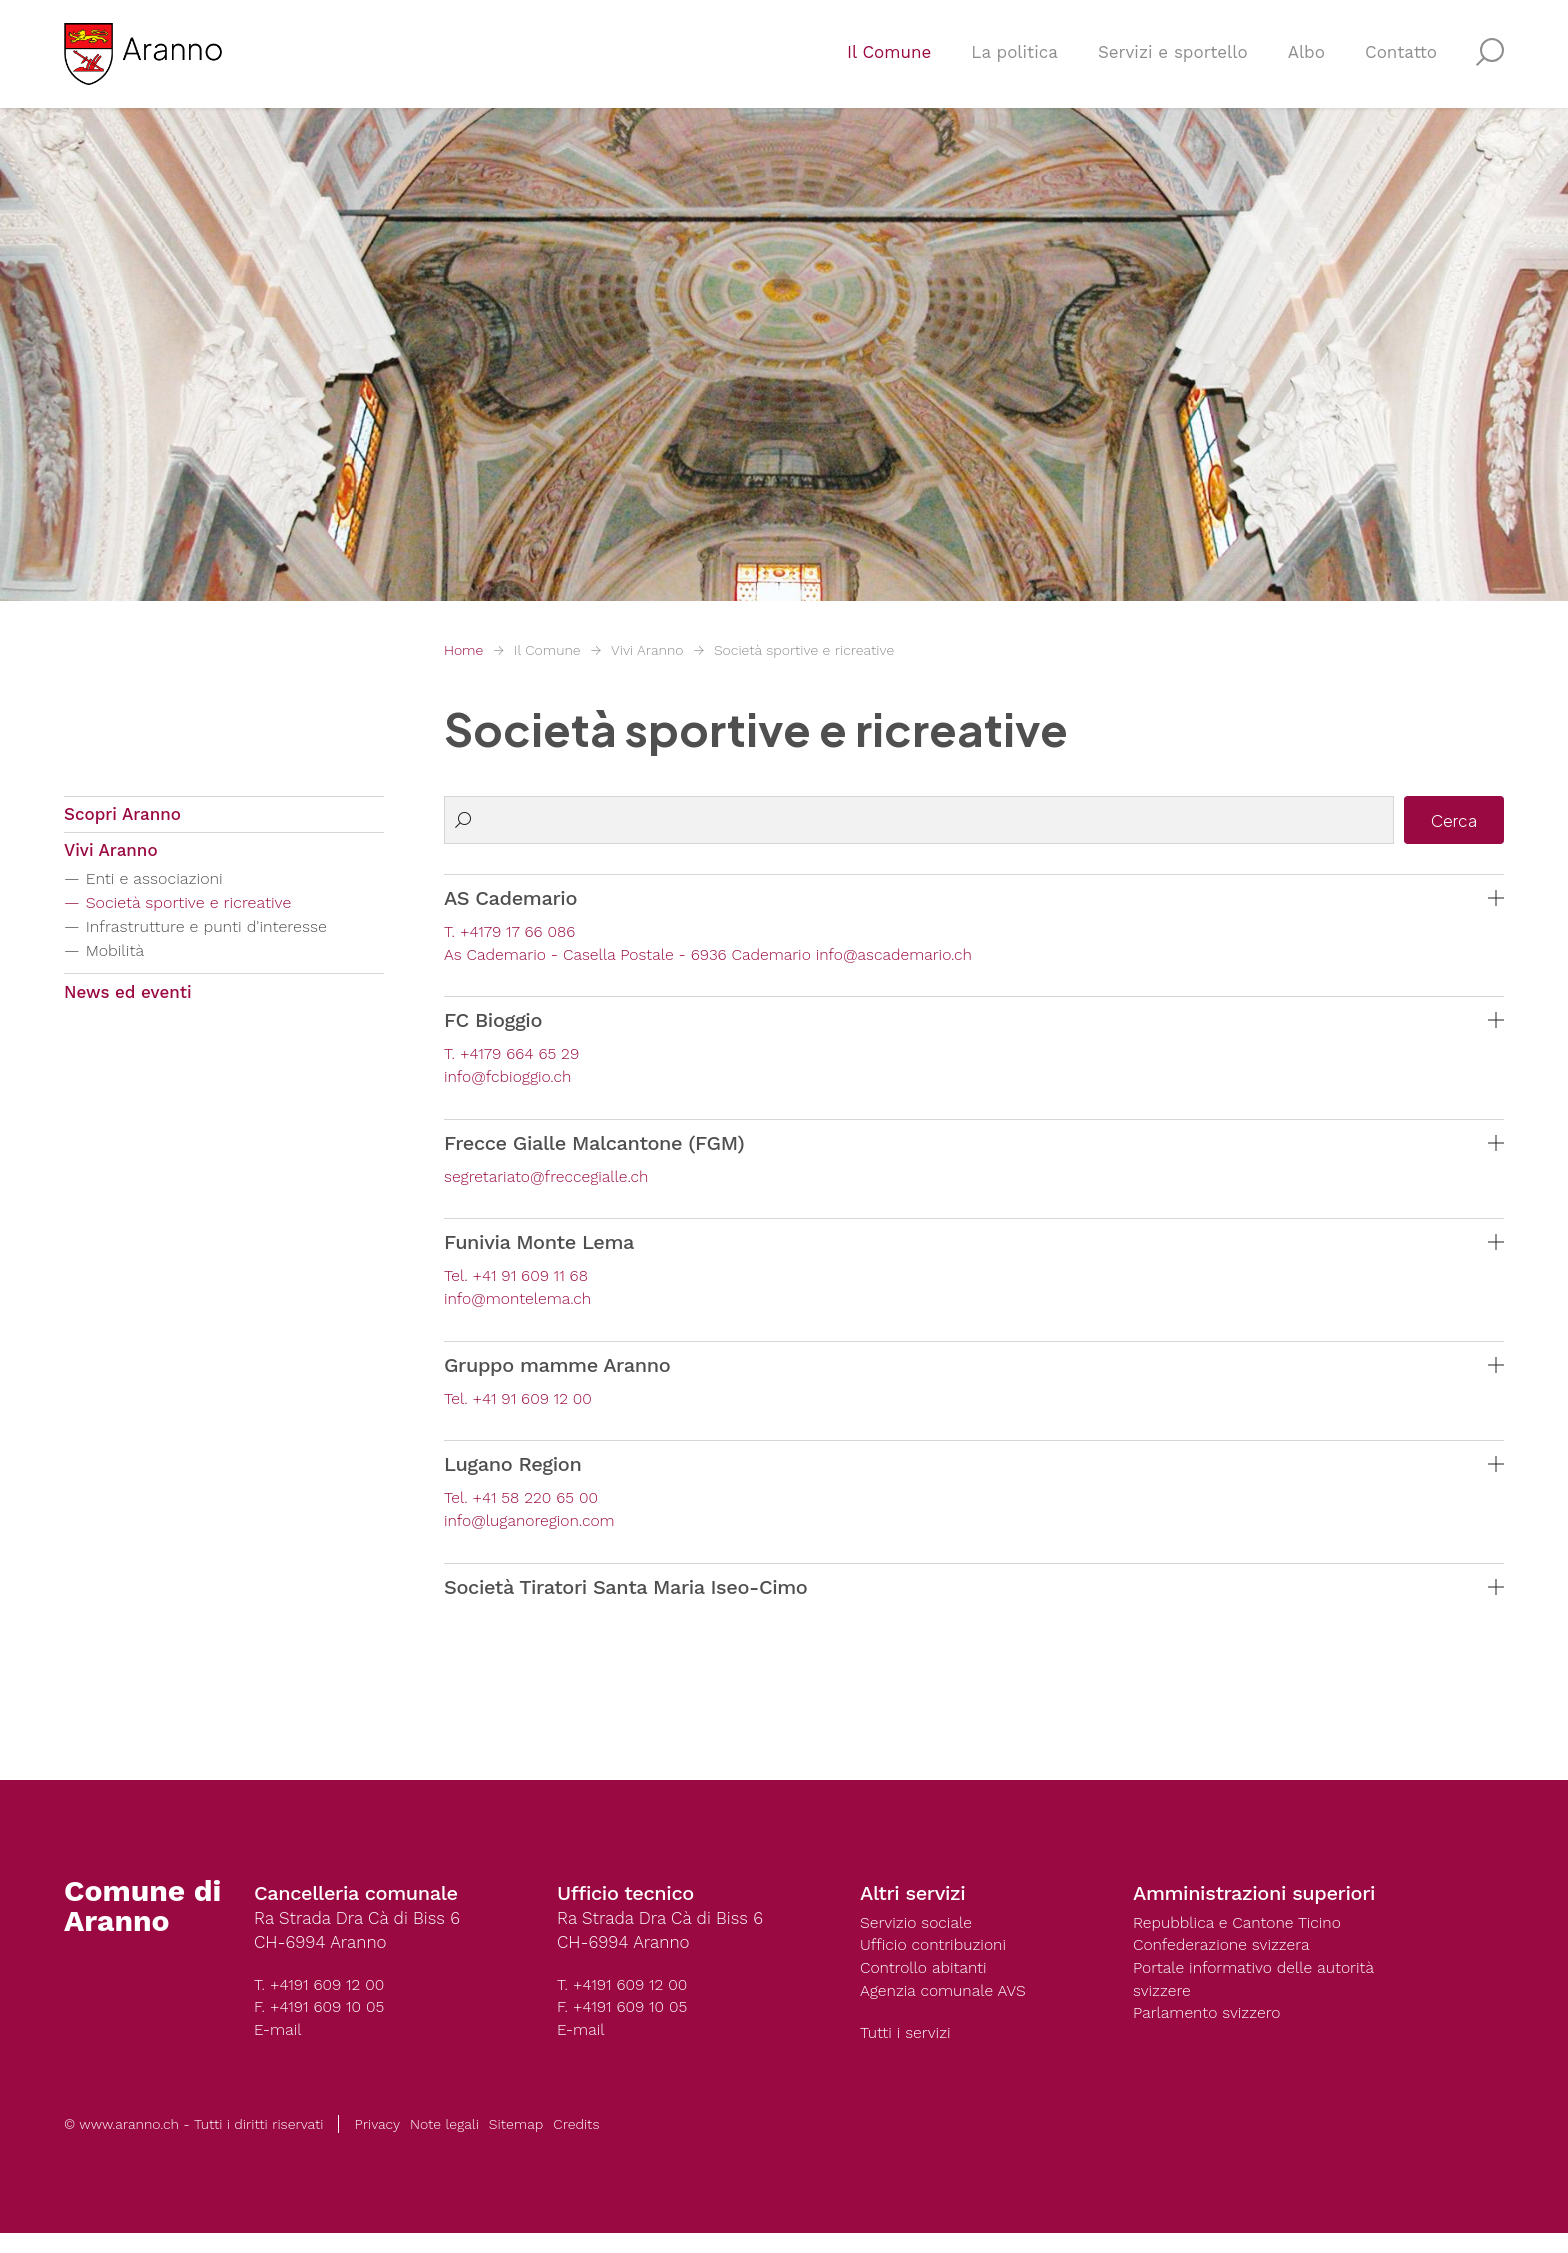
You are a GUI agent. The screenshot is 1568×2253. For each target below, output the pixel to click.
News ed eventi (128, 1005)
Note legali (444, 2144)
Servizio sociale (920, 1937)
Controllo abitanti (928, 1985)
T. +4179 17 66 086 (515, 933)
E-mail (280, 2047)
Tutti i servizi (909, 2053)
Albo (1306, 66)
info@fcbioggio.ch (513, 1082)
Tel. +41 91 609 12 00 (524, 1409)
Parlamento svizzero (1213, 2033)
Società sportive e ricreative (804, 650)
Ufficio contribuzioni (939, 1961)
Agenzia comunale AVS (950, 2009)
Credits (576, 2144)
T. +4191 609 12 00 (324, 1999)
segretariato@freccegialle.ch (555, 1183)
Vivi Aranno (647, 650)
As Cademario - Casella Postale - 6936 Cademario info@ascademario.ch (730, 957)
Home (463, 650)
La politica (1014, 66)
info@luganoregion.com (536, 1534)
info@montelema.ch (524, 1308)
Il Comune (889, 66)
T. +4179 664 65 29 (517, 1058)
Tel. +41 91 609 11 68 (522, 1284)
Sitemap (516, 2144)
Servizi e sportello (1173, 66)
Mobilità (121, 961)
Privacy (377, 2144)
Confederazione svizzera (1229, 1961)
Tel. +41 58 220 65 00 (527, 1510)
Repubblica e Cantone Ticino (1246, 1937)
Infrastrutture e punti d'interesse (224, 937)
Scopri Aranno (122, 817)
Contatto (1401, 66)
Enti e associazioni (165, 889)
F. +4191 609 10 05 (324, 2023)
